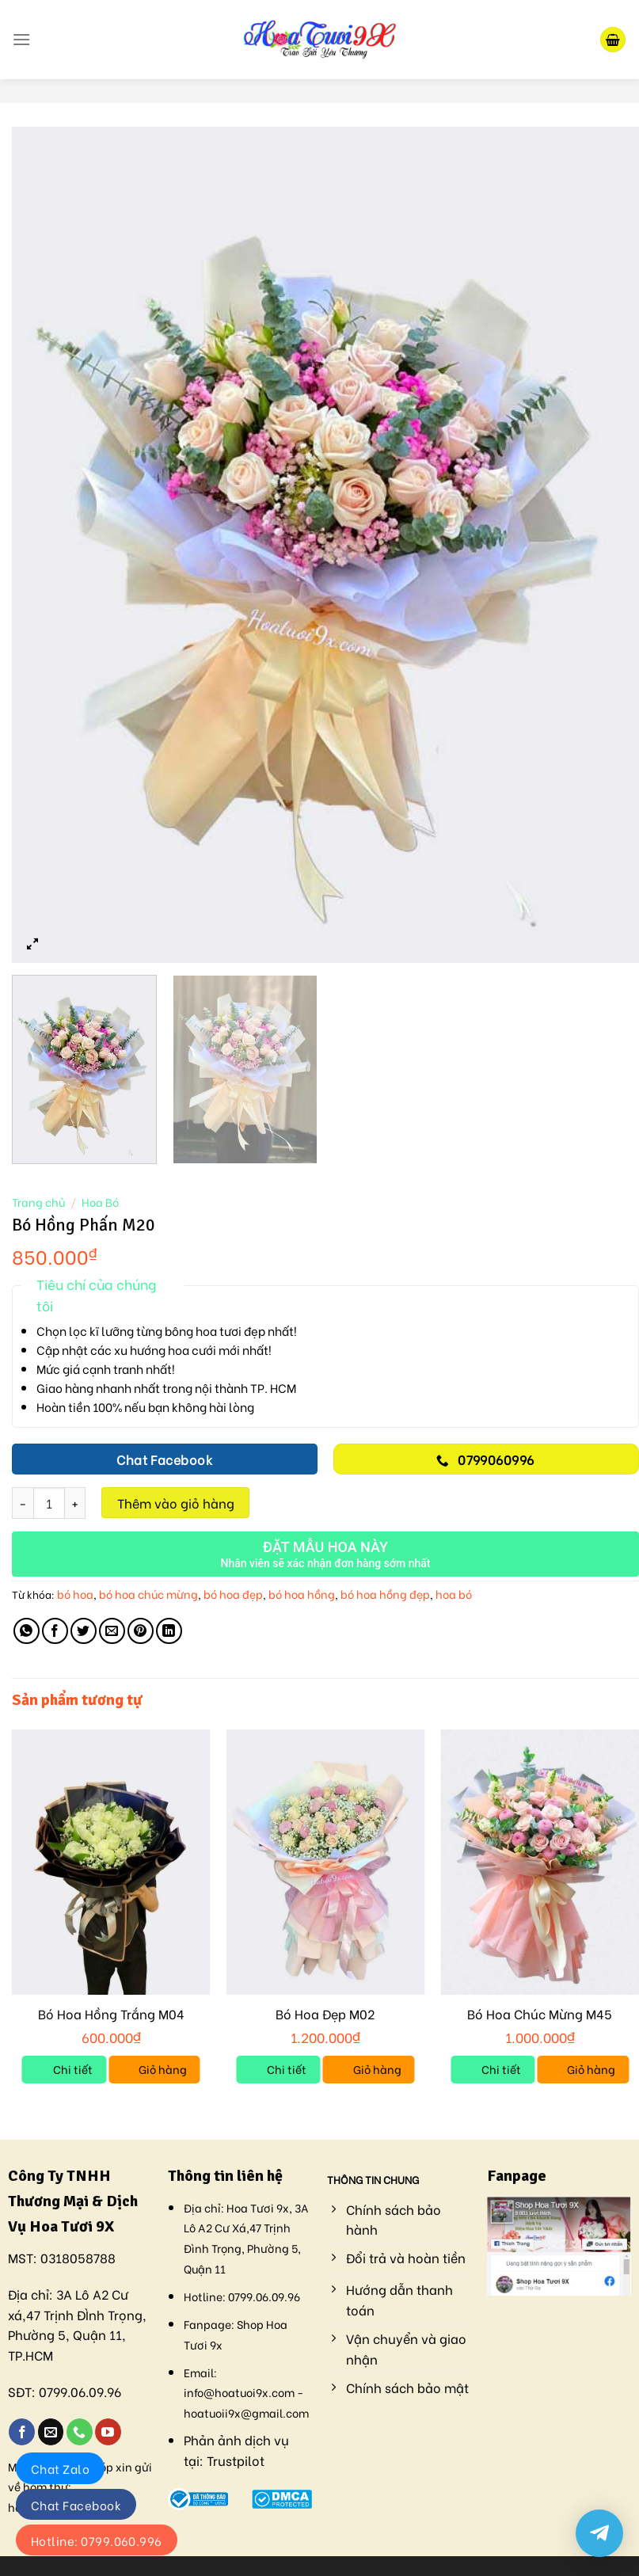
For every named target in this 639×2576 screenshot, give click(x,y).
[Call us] (80, 2431)
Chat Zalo (60, 2468)
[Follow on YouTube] (108, 2431)
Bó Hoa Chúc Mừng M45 (539, 2014)
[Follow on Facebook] (22, 2431)
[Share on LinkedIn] (169, 1631)
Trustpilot (235, 2460)
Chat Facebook (76, 2504)
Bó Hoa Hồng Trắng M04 (111, 2014)
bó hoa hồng (301, 1593)
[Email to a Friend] (112, 1631)
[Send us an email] (51, 2431)
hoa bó (454, 1593)
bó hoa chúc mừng (148, 1593)
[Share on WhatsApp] (26, 1631)
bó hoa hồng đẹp (385, 1593)
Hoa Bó (100, 1202)
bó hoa (75, 1593)
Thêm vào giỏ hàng (175, 1502)
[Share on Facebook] (55, 1631)
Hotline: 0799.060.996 (96, 2540)
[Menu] (21, 39)
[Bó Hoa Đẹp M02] (325, 1862)
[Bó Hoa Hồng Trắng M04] (111, 1862)
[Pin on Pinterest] (140, 1631)
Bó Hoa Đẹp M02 (325, 2014)
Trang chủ (38, 1202)
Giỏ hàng (163, 2068)
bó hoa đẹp (233, 1593)
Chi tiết (73, 2068)
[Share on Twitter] (83, 1631)
